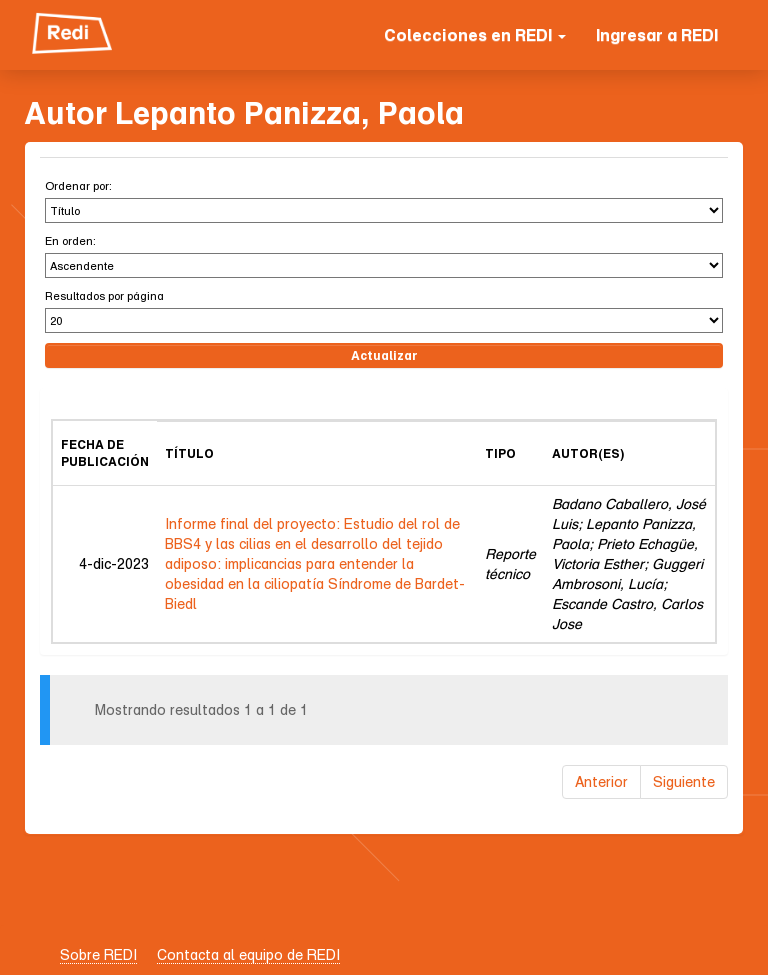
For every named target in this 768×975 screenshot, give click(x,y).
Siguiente (684, 781)
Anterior (601, 781)
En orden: (70, 240)
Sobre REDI (98, 954)
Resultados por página (104, 295)
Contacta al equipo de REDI (248, 954)
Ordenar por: (78, 185)
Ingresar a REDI (657, 35)
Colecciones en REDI (475, 35)
